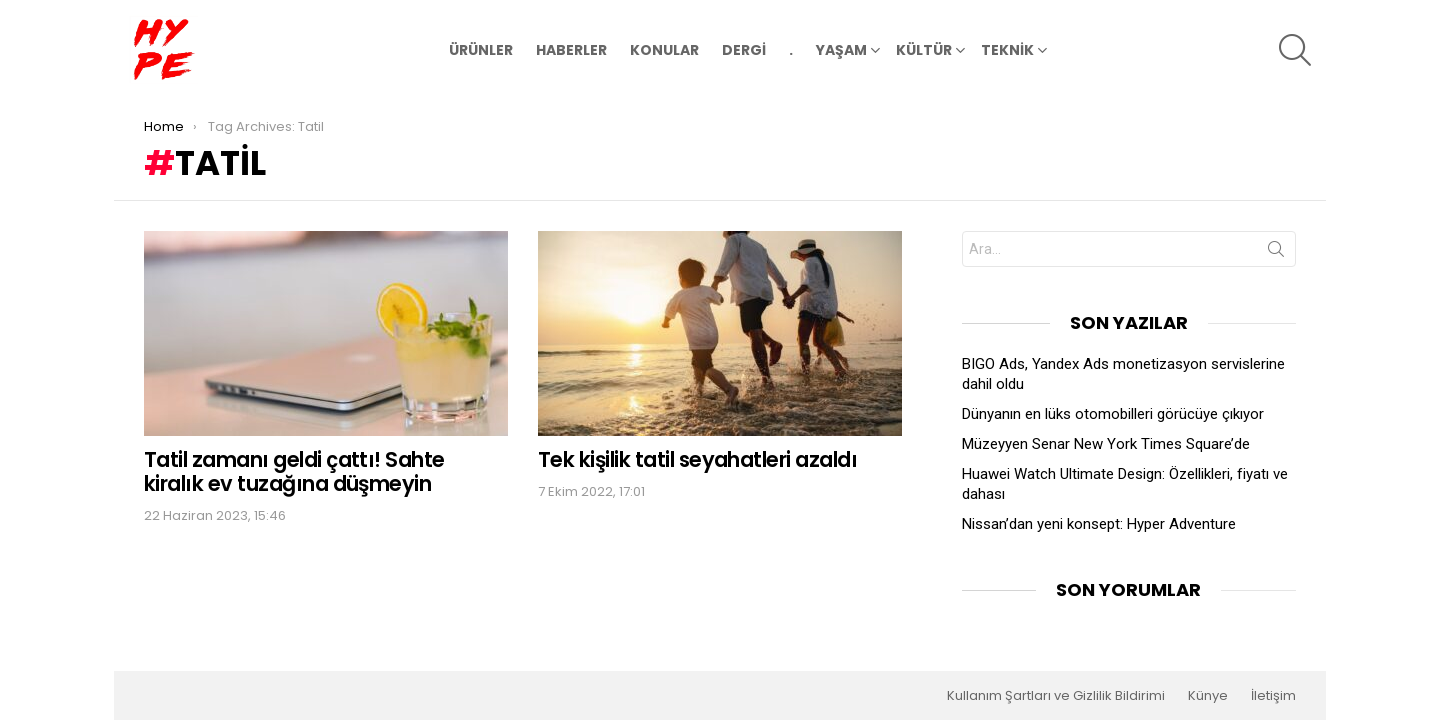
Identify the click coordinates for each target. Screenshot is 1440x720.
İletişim (1273, 696)
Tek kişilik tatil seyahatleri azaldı (697, 459)
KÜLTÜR (924, 52)
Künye (1208, 696)
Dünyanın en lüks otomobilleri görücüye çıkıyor (1113, 414)
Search (1276, 253)
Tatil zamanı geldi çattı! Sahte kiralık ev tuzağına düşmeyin (294, 471)
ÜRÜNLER (481, 50)
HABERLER (571, 50)
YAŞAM (841, 52)
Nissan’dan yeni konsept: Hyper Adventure (1099, 524)
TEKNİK (1007, 52)
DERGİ (744, 50)
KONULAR (664, 50)
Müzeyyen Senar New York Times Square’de (1106, 444)
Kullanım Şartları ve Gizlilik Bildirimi (1056, 696)
